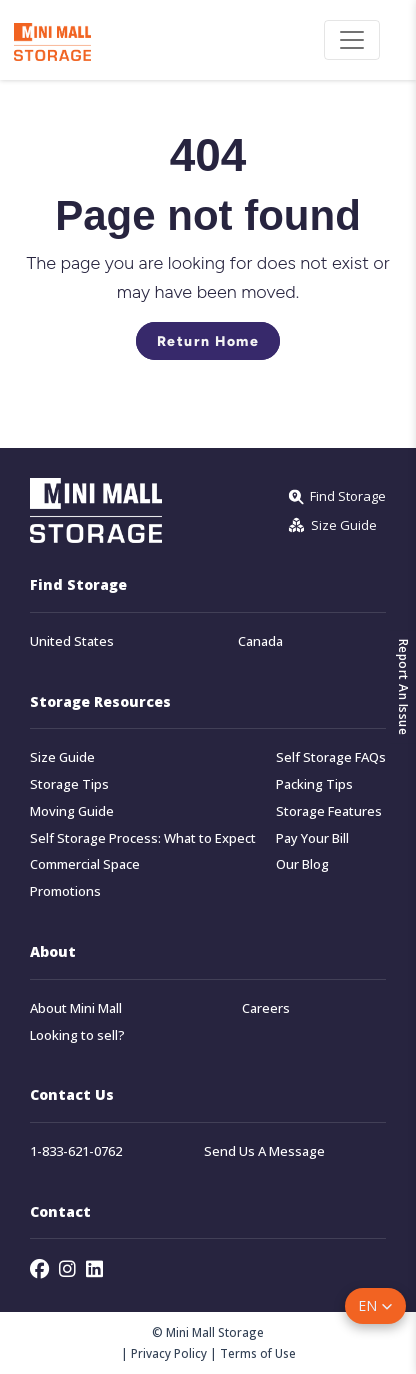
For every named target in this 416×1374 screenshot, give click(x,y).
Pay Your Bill (312, 838)
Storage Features (329, 811)
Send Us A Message (264, 1151)
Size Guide (62, 757)
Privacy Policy (169, 1353)
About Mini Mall (76, 1008)
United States (72, 641)
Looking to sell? (77, 1035)
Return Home (208, 341)
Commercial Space (85, 864)
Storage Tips (69, 784)
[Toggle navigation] (352, 40)
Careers (266, 1008)
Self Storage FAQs (331, 757)
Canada (260, 641)
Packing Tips (314, 784)
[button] (375, 1306)
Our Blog (302, 864)
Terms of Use (258, 1353)
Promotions (65, 891)
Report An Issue (403, 687)
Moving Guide (72, 811)
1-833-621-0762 (76, 1151)
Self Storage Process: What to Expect (143, 838)
